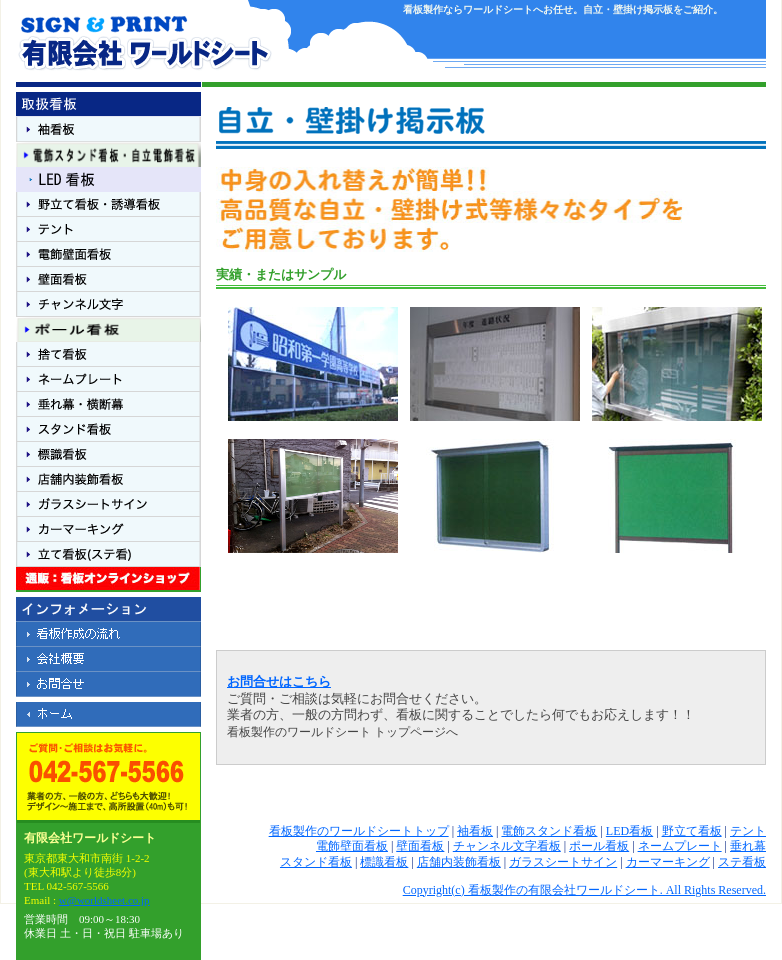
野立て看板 (692, 831)
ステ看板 (742, 862)
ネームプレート (680, 846)
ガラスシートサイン (563, 862)
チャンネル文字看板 (507, 846)
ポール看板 (599, 846)
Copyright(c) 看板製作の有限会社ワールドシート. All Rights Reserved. (584, 890)
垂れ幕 (748, 846)
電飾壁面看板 (352, 846)
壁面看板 (420, 846)
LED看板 (629, 831)
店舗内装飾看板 (459, 862)
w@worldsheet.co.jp (104, 900)
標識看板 (384, 862)
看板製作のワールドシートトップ (359, 831)
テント (748, 831)
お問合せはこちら (279, 682)
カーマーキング (668, 862)
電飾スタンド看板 (549, 831)
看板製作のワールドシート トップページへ (342, 732)
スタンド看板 (316, 862)
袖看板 (475, 831)
